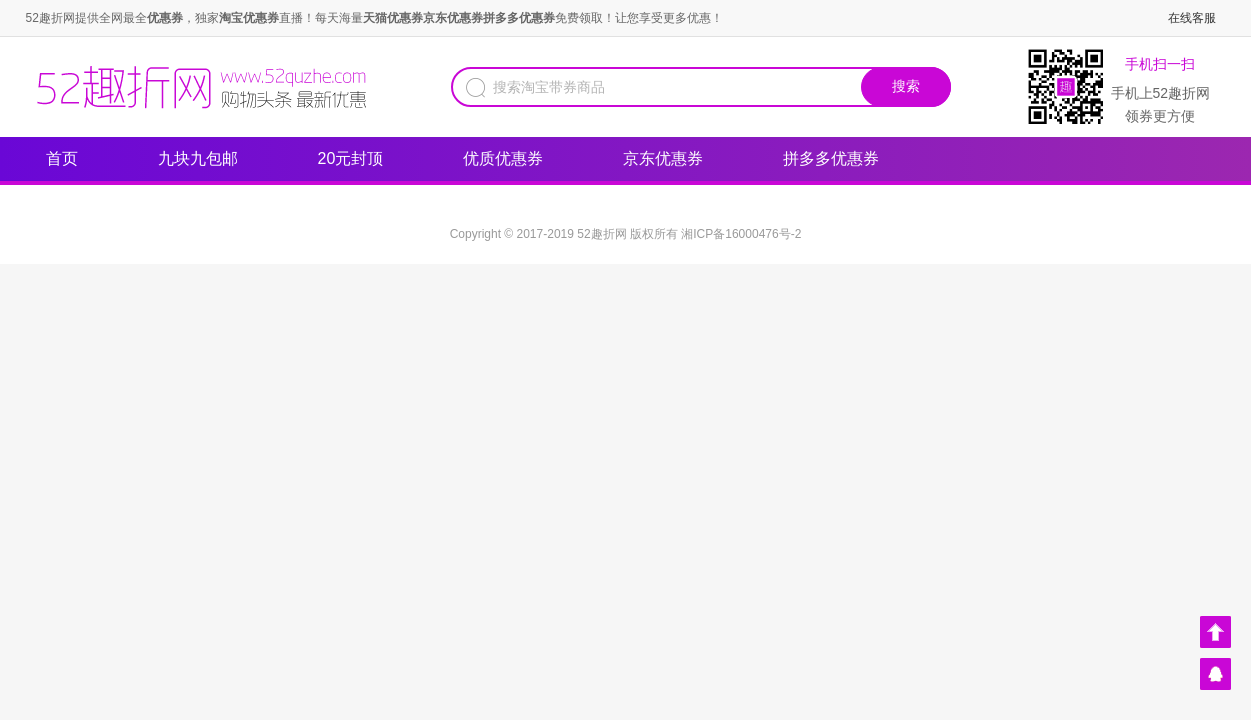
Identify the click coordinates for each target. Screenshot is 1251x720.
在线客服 (1192, 18)
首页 (62, 158)
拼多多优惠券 (831, 158)
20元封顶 (351, 158)
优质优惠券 (513, 154)
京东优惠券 (673, 154)
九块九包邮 (198, 158)
